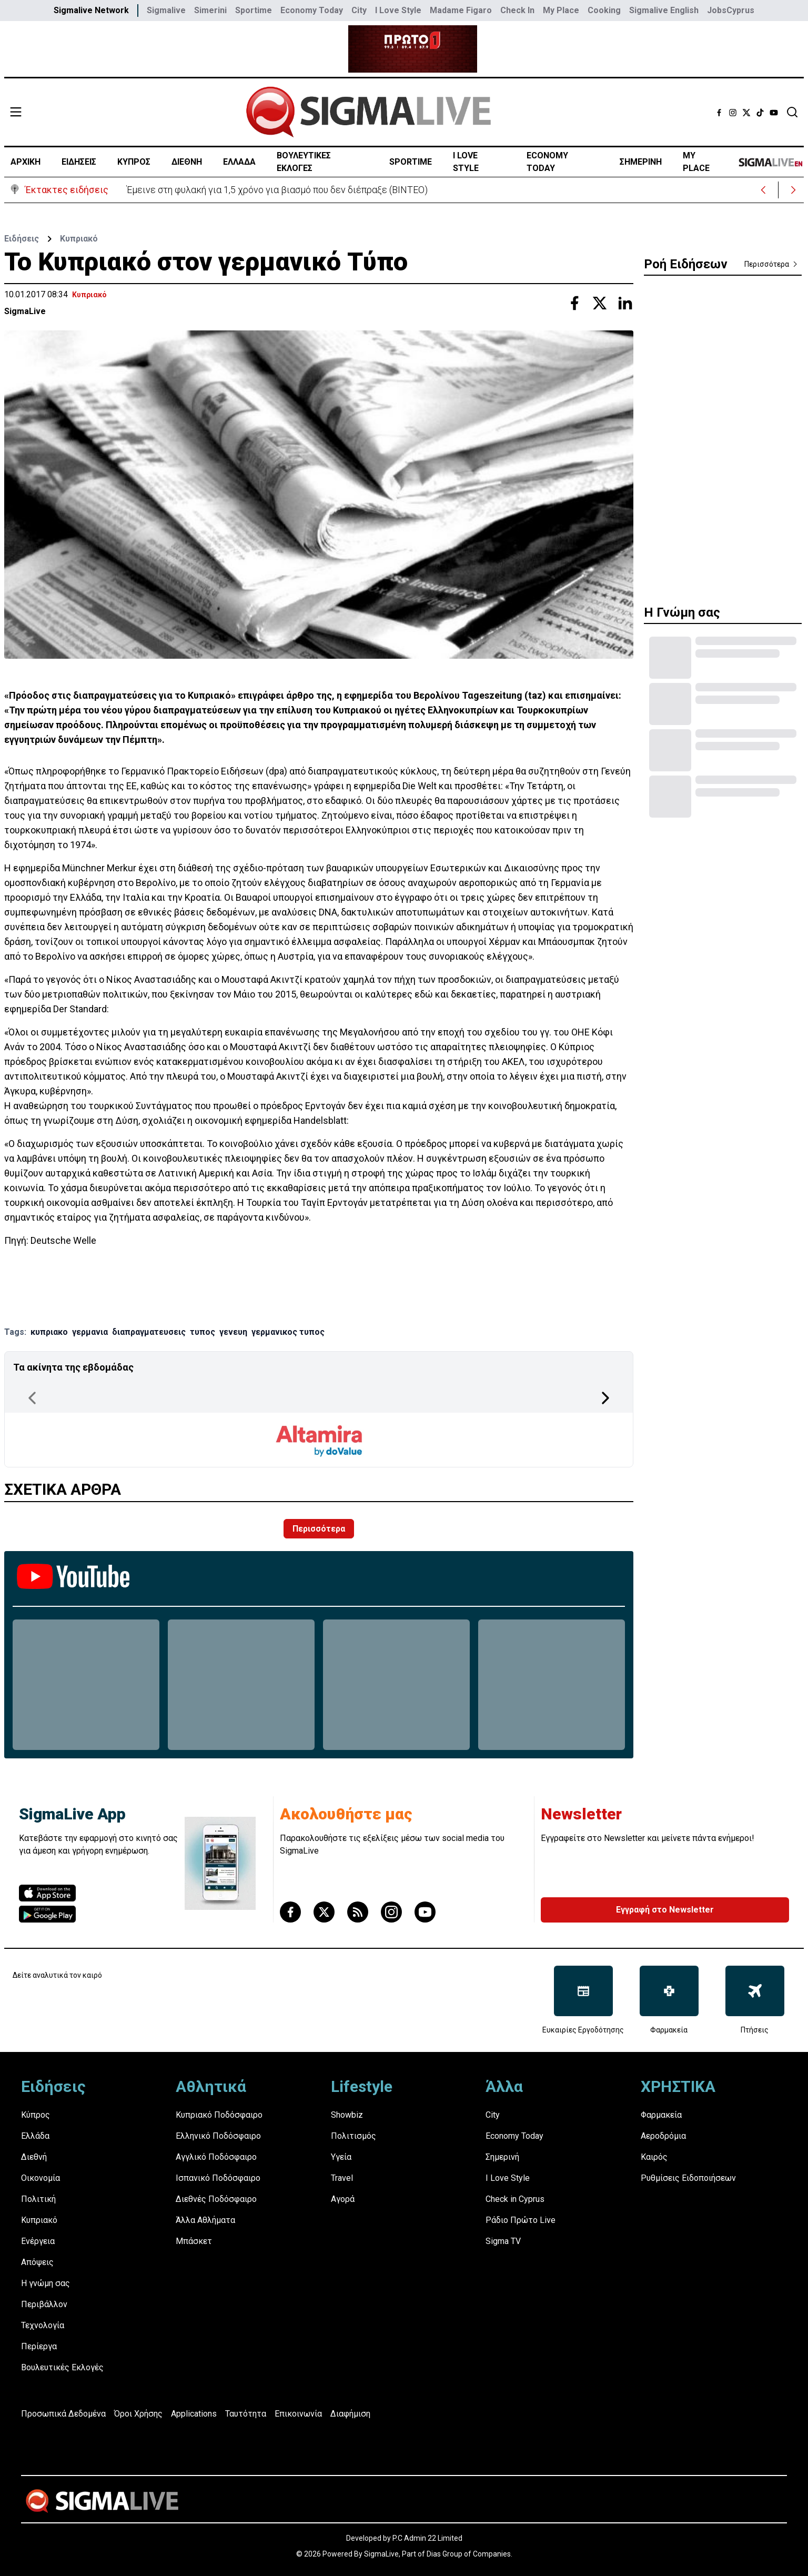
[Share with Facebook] (574, 303)
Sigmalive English (664, 10)
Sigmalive (166, 10)
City (359, 10)
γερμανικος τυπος (288, 1332)
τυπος (202, 1332)
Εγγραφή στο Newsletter (665, 1910)
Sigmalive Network (91, 10)
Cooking (604, 10)
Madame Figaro (461, 10)
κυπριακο (49, 1332)
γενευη (233, 1332)
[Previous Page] (32, 1398)
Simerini (210, 10)
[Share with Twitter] (599, 303)
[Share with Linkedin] (625, 303)
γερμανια (90, 1332)
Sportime (253, 10)
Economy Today (311, 10)
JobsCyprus (730, 10)
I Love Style (398, 10)
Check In (517, 10)
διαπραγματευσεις (149, 1332)
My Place (561, 10)
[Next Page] (605, 1398)
